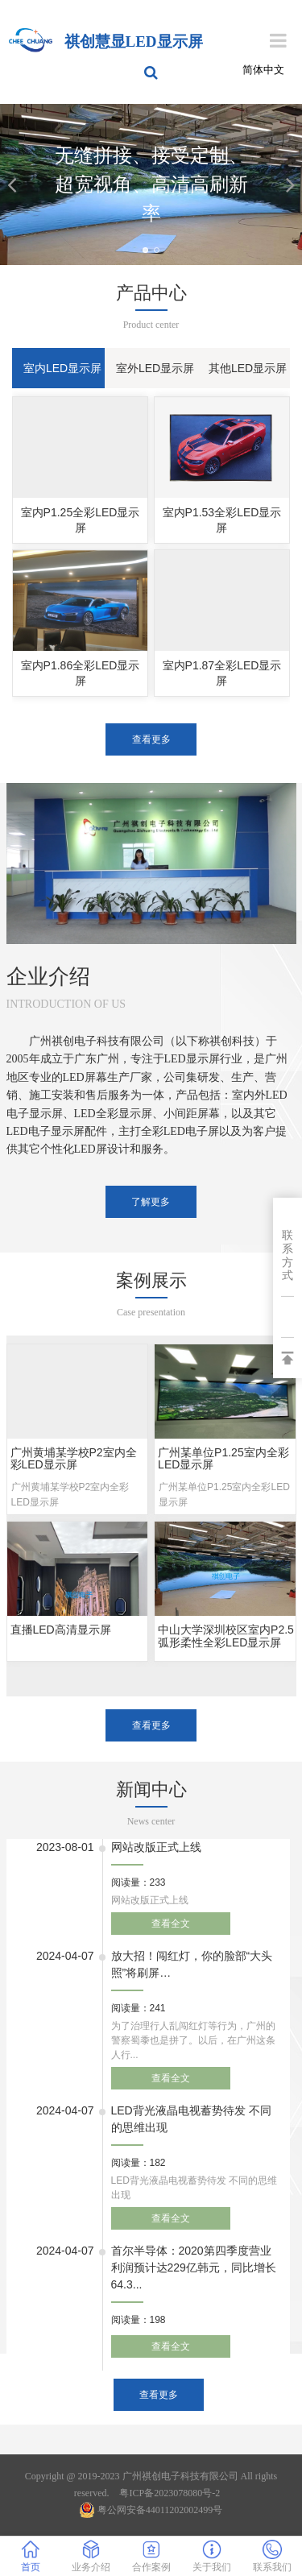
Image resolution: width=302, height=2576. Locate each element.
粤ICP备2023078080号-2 (169, 2493)
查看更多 (151, 739)
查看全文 (170, 1923)
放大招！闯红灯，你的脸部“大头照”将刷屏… (192, 1964)
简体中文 (263, 70)
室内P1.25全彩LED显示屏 (80, 520)
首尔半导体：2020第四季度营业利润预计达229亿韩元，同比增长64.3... (193, 2267)
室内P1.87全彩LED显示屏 (222, 673)
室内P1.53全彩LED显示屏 (222, 520)
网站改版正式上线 (156, 1847)
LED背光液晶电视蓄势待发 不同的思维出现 (191, 2119)
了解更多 (150, 1201)
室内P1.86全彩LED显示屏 (80, 673)
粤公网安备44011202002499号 (151, 2510)
